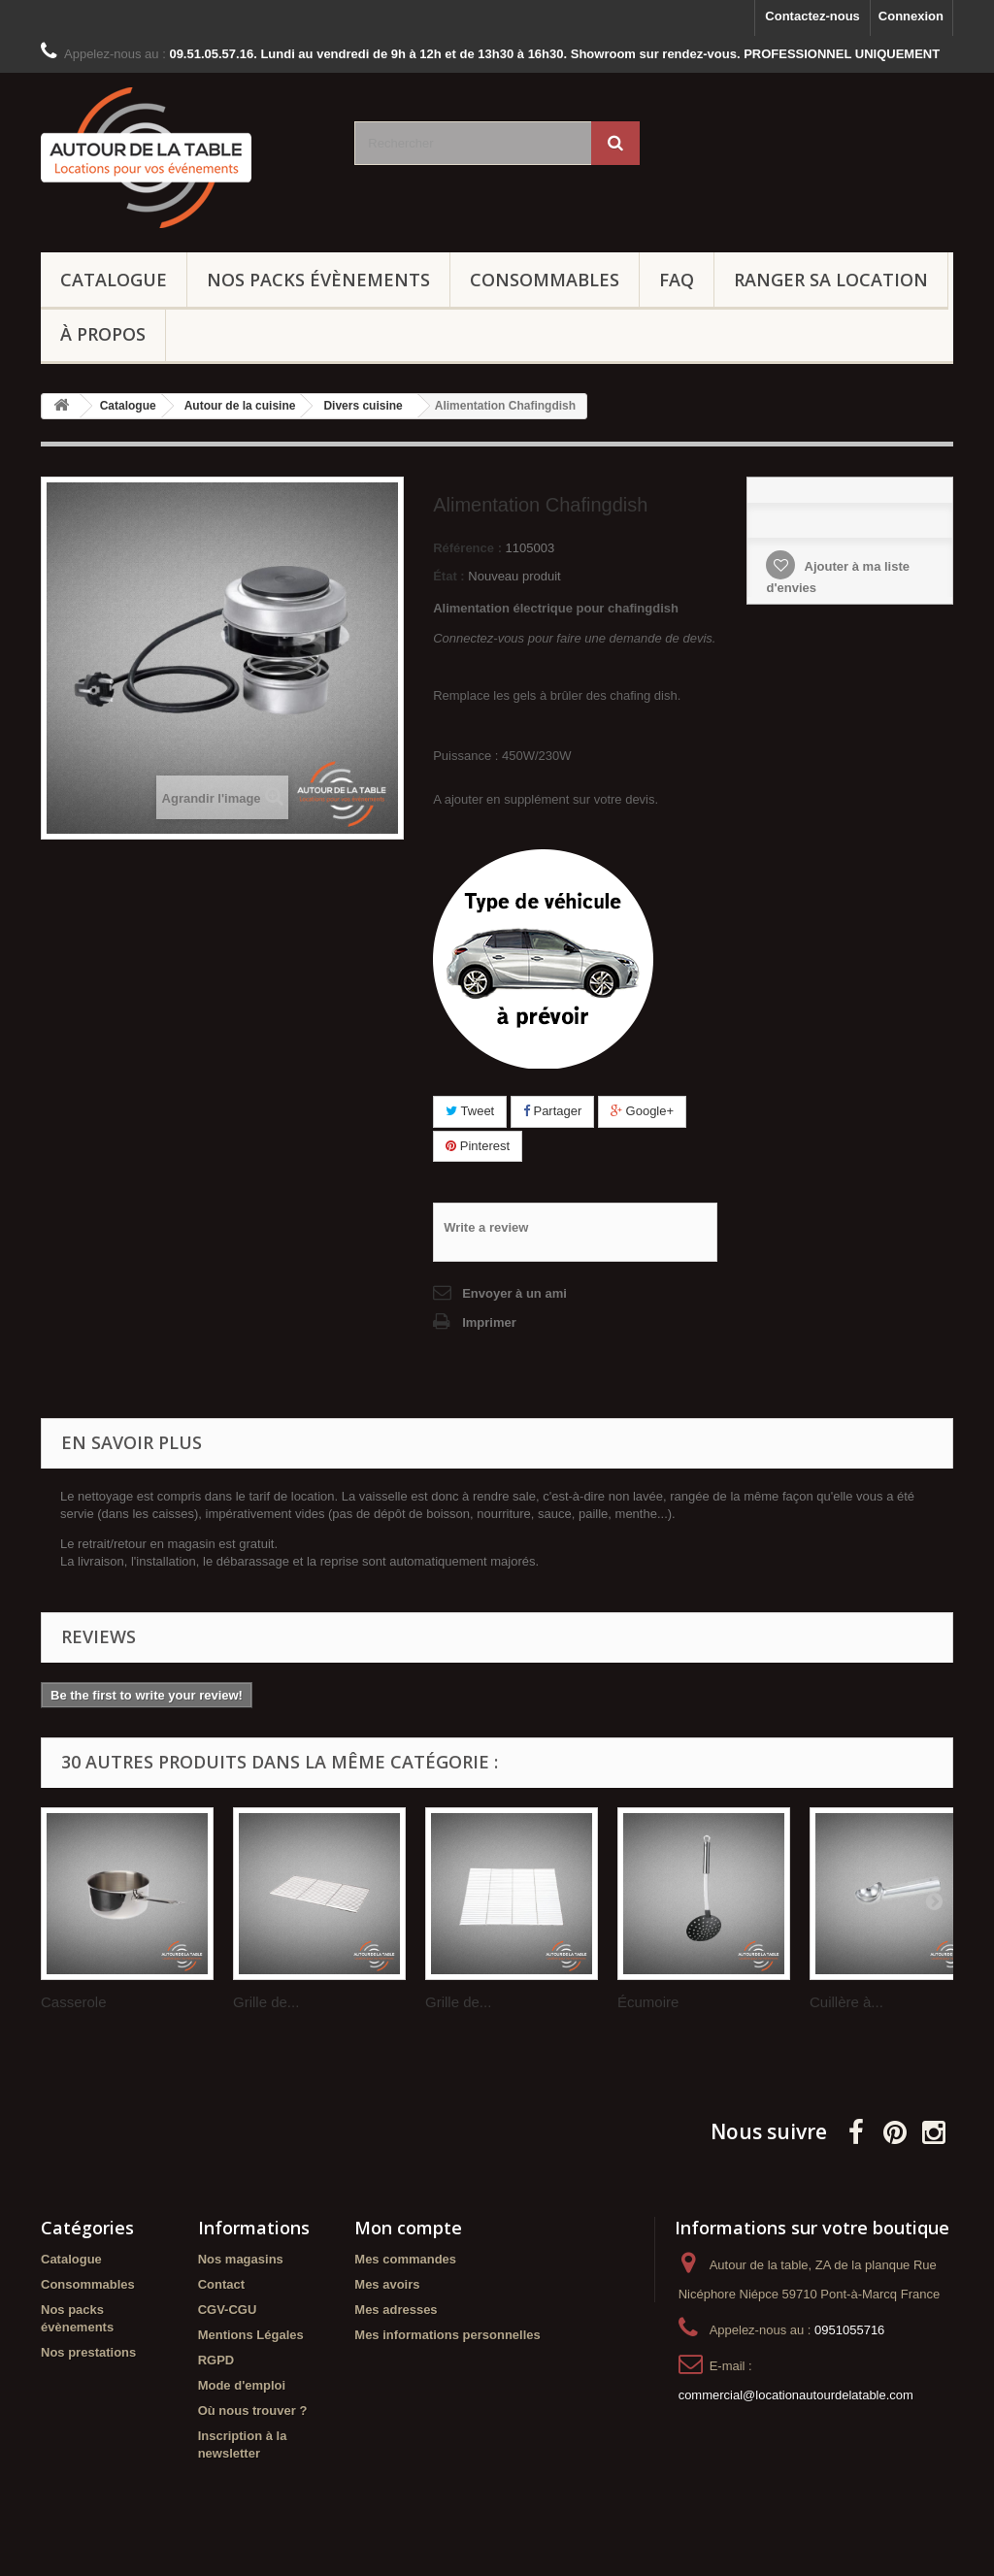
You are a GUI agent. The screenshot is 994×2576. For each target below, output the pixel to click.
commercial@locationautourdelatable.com (796, 2395)
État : (449, 576)
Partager (552, 1111)
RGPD (216, 2360)
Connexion (911, 16)
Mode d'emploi (241, 2385)
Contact (221, 2284)
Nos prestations (88, 2352)
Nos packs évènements (318, 279)
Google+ (642, 1111)
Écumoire (648, 2002)
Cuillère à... (846, 2002)
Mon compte (408, 2227)
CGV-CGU (227, 2309)
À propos (103, 334)
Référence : (467, 548)
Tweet (470, 1111)
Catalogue (113, 279)
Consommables (544, 279)
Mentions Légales (251, 2335)
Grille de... (266, 2002)
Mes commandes (405, 2259)
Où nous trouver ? (253, 2410)
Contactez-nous (812, 16)
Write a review (486, 1227)
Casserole (74, 2002)
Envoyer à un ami (514, 1293)
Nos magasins (240, 2259)
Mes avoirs (386, 2284)
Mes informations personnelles (447, 2335)
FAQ (676, 279)
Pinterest (478, 1146)
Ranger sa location (831, 279)
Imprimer (489, 1322)
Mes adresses (395, 2309)
